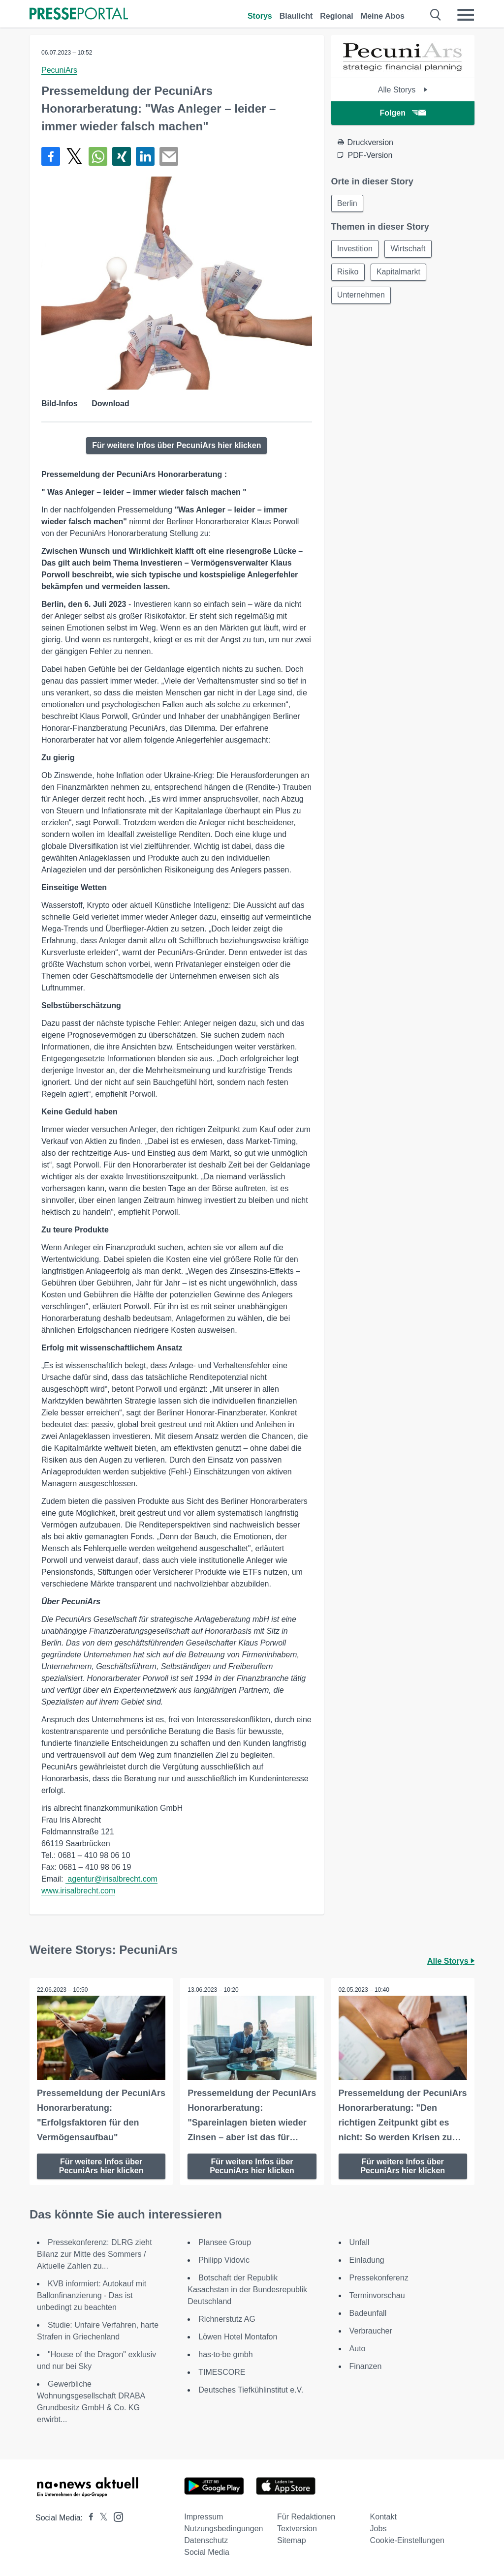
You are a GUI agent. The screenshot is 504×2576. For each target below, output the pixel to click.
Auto (357, 2348)
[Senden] (168, 156)
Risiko (348, 273)
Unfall (359, 2242)
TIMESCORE (221, 2372)
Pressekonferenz (379, 2278)
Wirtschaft (409, 249)
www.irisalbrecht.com (78, 1891)
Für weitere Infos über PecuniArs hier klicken (176, 445)
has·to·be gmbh (225, 2354)
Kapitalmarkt (399, 273)
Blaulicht (296, 16)
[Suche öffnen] (436, 15)
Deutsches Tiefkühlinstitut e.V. (250, 2390)
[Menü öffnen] (465, 15)
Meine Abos (383, 16)
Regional (336, 16)
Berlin (348, 203)
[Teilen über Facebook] (50, 156)
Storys (260, 16)
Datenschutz (206, 2540)
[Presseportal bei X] (101, 2518)
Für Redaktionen (306, 2517)
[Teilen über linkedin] (145, 156)
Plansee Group (224, 2242)
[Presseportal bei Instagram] (115, 2516)
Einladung (366, 2260)
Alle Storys (403, 90)
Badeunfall (368, 2313)
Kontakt (383, 2517)
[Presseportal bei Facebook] (88, 2518)
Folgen (403, 113)
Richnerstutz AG (226, 2319)
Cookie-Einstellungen (407, 2540)
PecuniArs (59, 70)
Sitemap (291, 2540)
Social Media (206, 2552)
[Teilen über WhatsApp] (98, 156)
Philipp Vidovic (224, 2260)
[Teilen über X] (74, 156)
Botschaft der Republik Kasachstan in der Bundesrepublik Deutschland (247, 2290)
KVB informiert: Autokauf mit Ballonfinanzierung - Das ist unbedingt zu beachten (91, 2295)
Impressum (203, 2517)
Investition (355, 249)
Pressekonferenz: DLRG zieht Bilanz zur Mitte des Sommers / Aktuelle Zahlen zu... (94, 2254)
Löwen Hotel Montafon (237, 2337)
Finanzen (365, 2366)
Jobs (378, 2528)
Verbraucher (370, 2331)
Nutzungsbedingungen (223, 2528)
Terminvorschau (377, 2295)
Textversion (297, 2528)
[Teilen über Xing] (121, 156)
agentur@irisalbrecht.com (111, 1879)
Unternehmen (361, 296)
